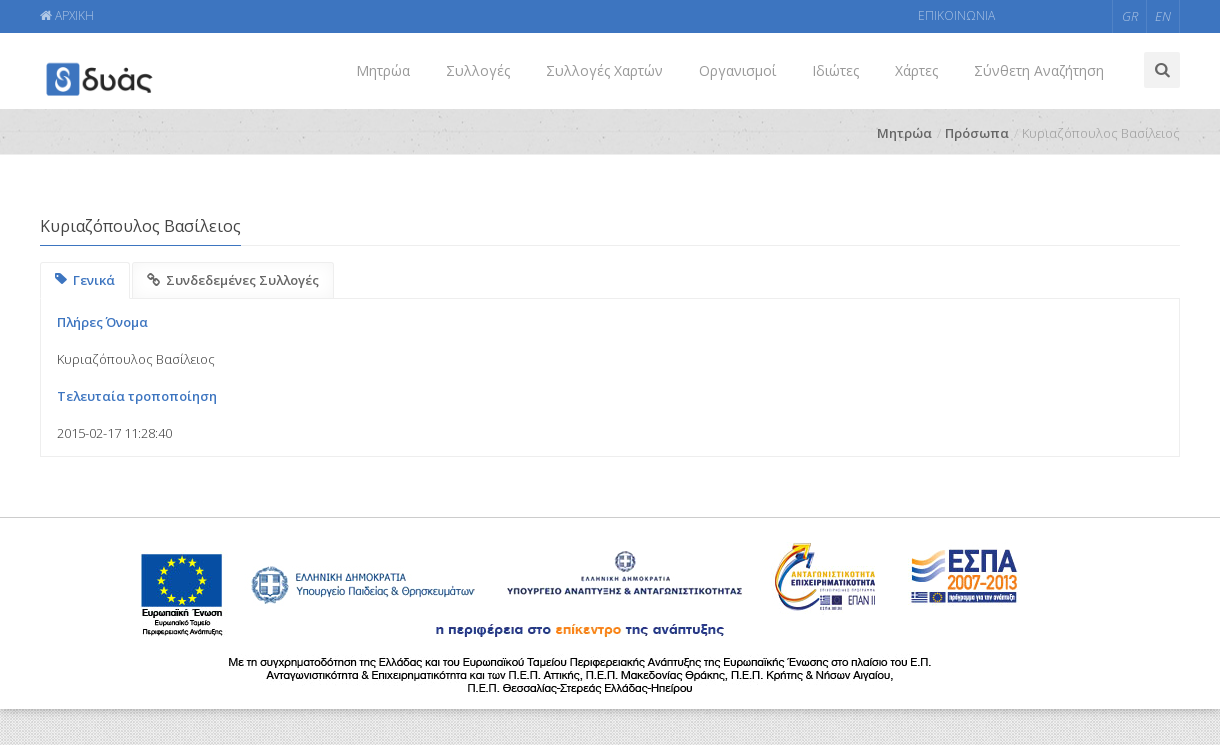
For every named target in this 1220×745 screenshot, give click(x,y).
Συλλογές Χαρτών (604, 70)
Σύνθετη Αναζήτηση (1039, 70)
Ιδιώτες (835, 70)
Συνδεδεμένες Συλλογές (233, 280)
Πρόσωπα (977, 133)
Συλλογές (478, 70)
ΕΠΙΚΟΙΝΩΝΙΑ (956, 15)
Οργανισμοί (737, 70)
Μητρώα (383, 70)
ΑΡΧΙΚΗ (67, 15)
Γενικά (85, 280)
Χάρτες (916, 70)
